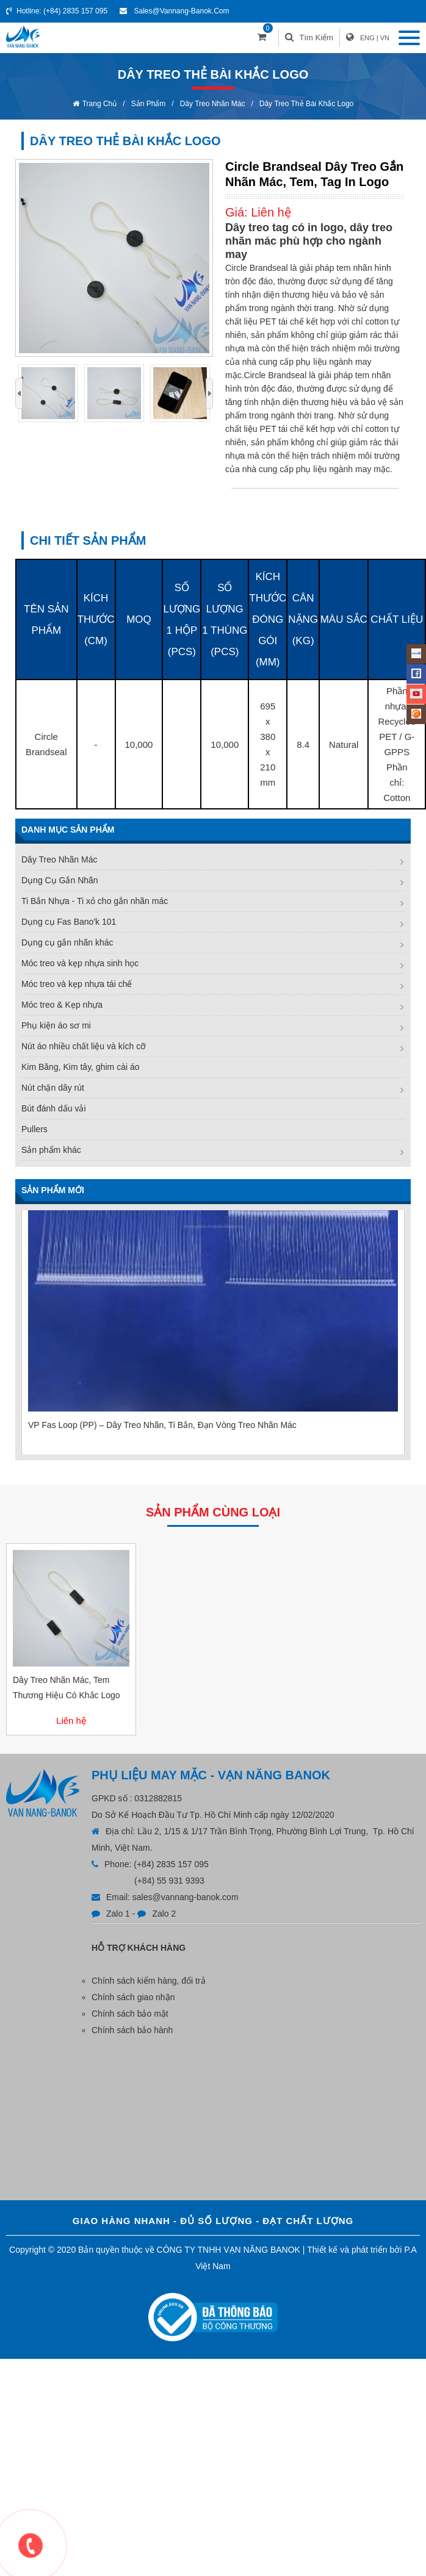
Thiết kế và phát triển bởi (354, 2250)
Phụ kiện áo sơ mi (56, 1025)
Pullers (34, 1129)
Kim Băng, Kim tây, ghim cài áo (80, 1067)
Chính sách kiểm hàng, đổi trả (149, 1981)
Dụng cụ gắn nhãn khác (67, 942)
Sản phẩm (148, 103)
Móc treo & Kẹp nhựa (62, 1005)
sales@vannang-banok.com (181, 11)
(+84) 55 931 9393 (169, 1880)
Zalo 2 (164, 1913)
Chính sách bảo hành (132, 2030)
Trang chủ (99, 103)
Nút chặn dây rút (52, 1087)
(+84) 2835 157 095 (75, 11)
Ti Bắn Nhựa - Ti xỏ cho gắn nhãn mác (94, 901)
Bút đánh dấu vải (53, 1108)
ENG (367, 37)
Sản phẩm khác (51, 1150)
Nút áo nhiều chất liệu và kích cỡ (83, 1046)
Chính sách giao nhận (133, 1997)
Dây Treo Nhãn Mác (212, 103)
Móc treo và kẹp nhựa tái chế (76, 984)
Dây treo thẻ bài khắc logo (306, 103)
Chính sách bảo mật (130, 2013)
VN (384, 37)
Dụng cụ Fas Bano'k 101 (68, 922)
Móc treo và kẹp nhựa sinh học (80, 963)
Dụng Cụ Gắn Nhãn (59, 880)
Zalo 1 (118, 1913)
